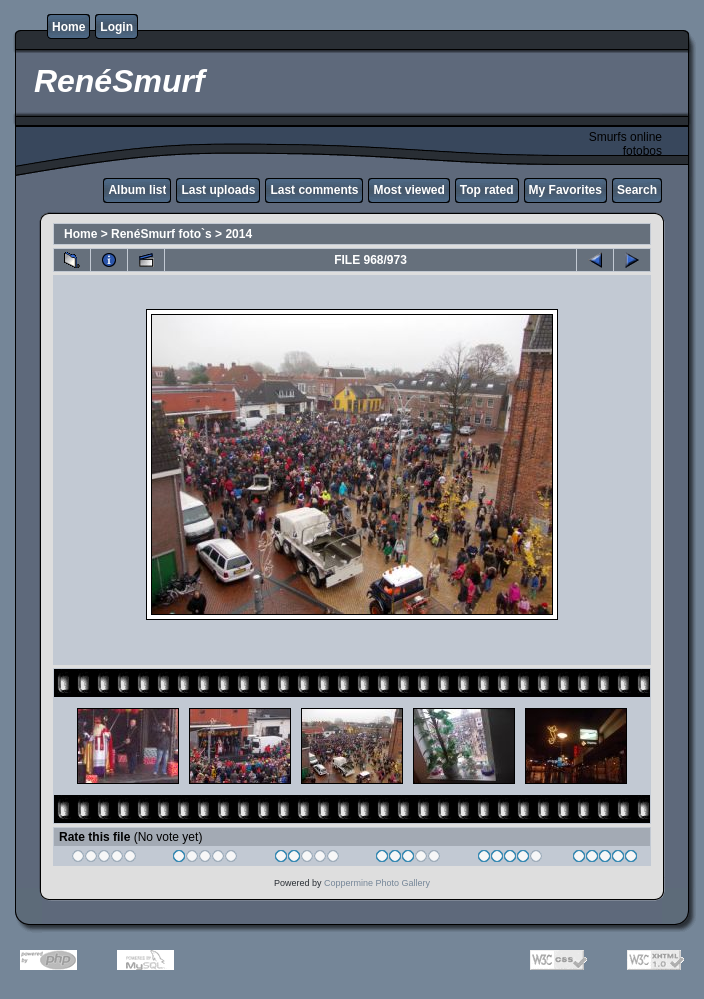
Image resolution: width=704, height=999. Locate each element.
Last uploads (218, 190)
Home (68, 27)
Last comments (314, 190)
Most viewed (408, 190)
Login (116, 27)
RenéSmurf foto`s (161, 234)
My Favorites (565, 190)
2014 (238, 234)
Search (637, 190)
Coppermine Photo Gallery (377, 883)
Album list (137, 190)
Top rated (487, 190)
